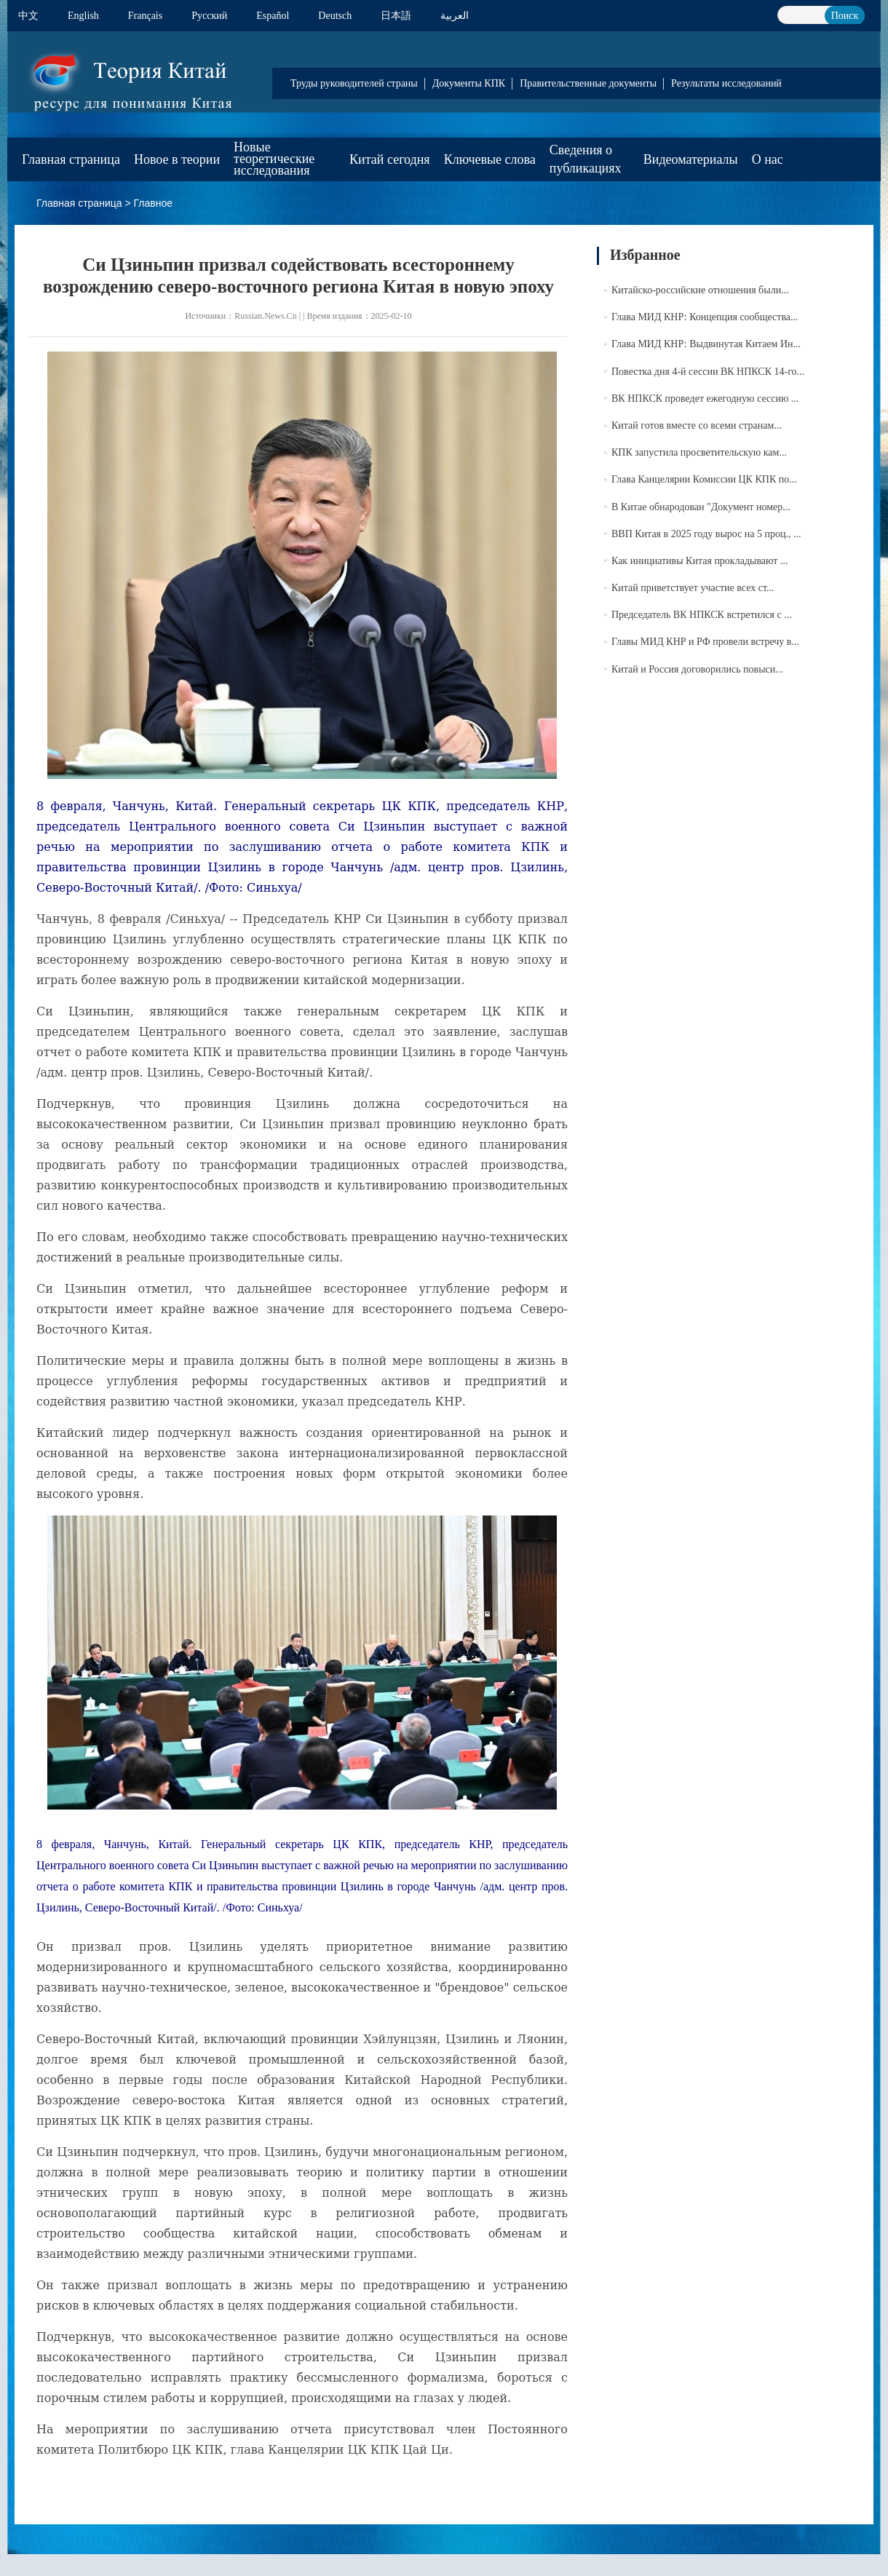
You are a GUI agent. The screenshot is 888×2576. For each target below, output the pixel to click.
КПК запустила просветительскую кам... (699, 452)
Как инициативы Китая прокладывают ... (699, 560)
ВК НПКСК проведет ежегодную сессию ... (704, 398)
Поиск (845, 15)
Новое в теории (177, 159)
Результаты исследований (726, 83)
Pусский (209, 15)
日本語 (396, 15)
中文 (28, 15)
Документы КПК (468, 83)
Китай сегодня (389, 159)
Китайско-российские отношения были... (700, 290)
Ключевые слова (490, 159)
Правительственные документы (588, 83)
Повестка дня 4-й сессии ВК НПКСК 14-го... (707, 371)
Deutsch (335, 15)
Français (145, 15)
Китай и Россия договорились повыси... (697, 669)
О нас (767, 159)
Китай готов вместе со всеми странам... (696, 425)
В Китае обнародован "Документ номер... (700, 507)
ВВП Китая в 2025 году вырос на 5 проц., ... (706, 533)
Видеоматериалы (690, 159)
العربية (454, 15)
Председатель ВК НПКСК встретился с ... (701, 614)
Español (272, 15)
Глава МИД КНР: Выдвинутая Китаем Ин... (706, 343)
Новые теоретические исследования (274, 159)
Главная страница (71, 159)
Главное (153, 203)
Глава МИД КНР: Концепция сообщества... (704, 317)
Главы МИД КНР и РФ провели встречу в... (705, 641)
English (83, 15)
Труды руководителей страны (354, 83)
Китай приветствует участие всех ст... (692, 587)
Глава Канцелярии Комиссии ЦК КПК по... (704, 479)
